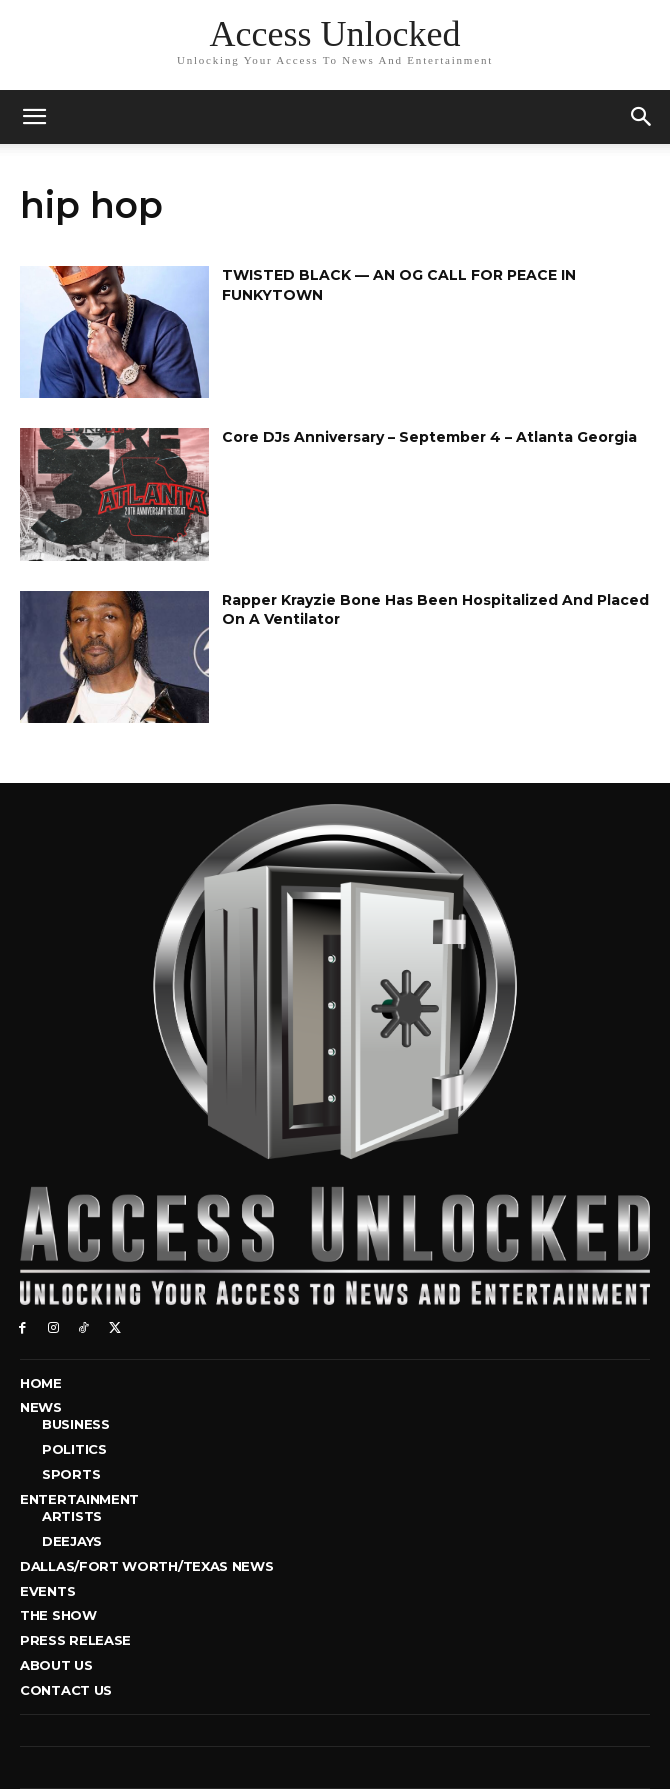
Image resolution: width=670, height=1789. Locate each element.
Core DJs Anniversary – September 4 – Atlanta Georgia (429, 437)
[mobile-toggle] (34, 117)
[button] (642, 117)
